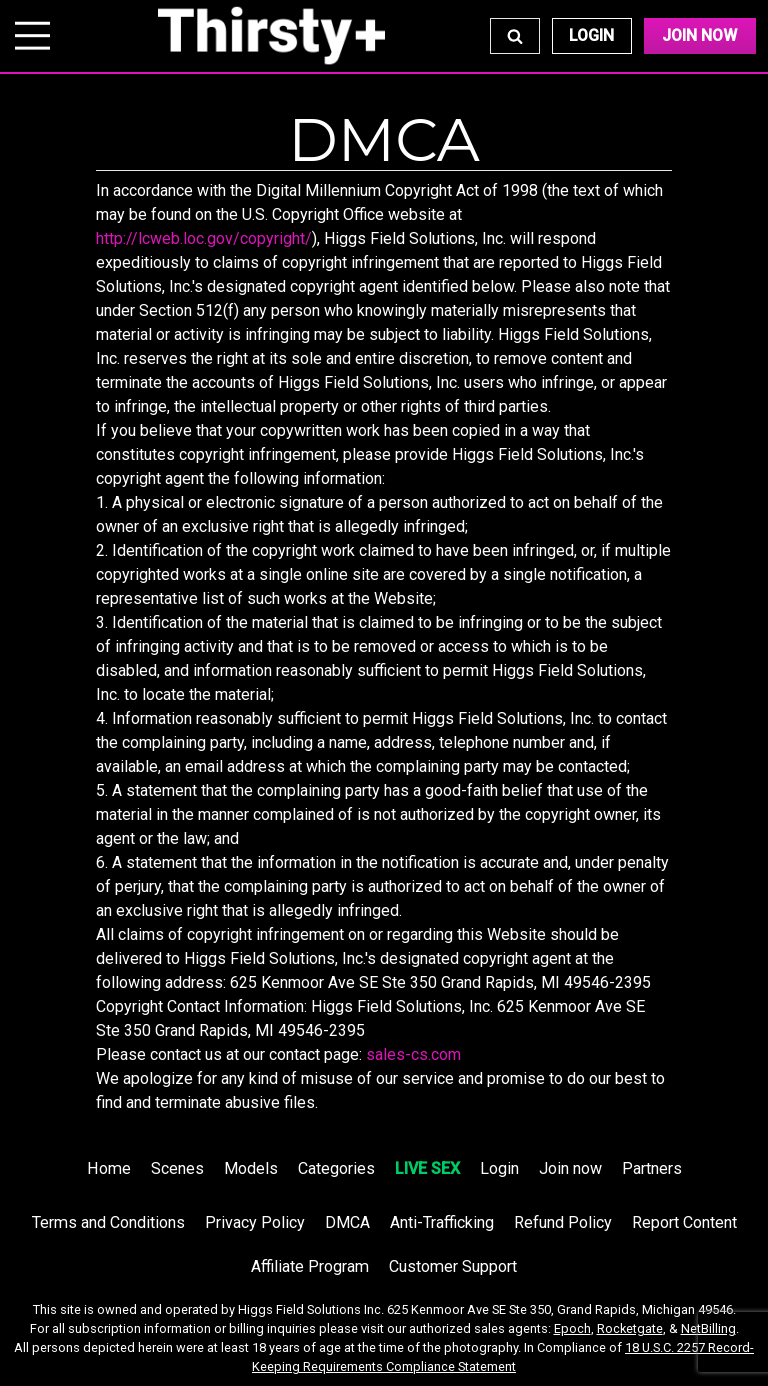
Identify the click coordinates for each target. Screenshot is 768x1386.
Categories (336, 1168)
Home (109, 1168)
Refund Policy (563, 1222)
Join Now (699, 35)
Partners (652, 1168)
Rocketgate (630, 1328)
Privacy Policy (255, 1222)
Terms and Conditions (108, 1222)
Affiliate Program (310, 1266)
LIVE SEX (427, 1168)
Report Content (684, 1222)
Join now (570, 1168)
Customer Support (453, 1266)
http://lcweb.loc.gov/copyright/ (204, 238)
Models (251, 1168)
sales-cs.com (413, 1054)
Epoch (572, 1328)
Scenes (177, 1168)
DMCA (347, 1222)
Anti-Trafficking (442, 1222)
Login (591, 35)
